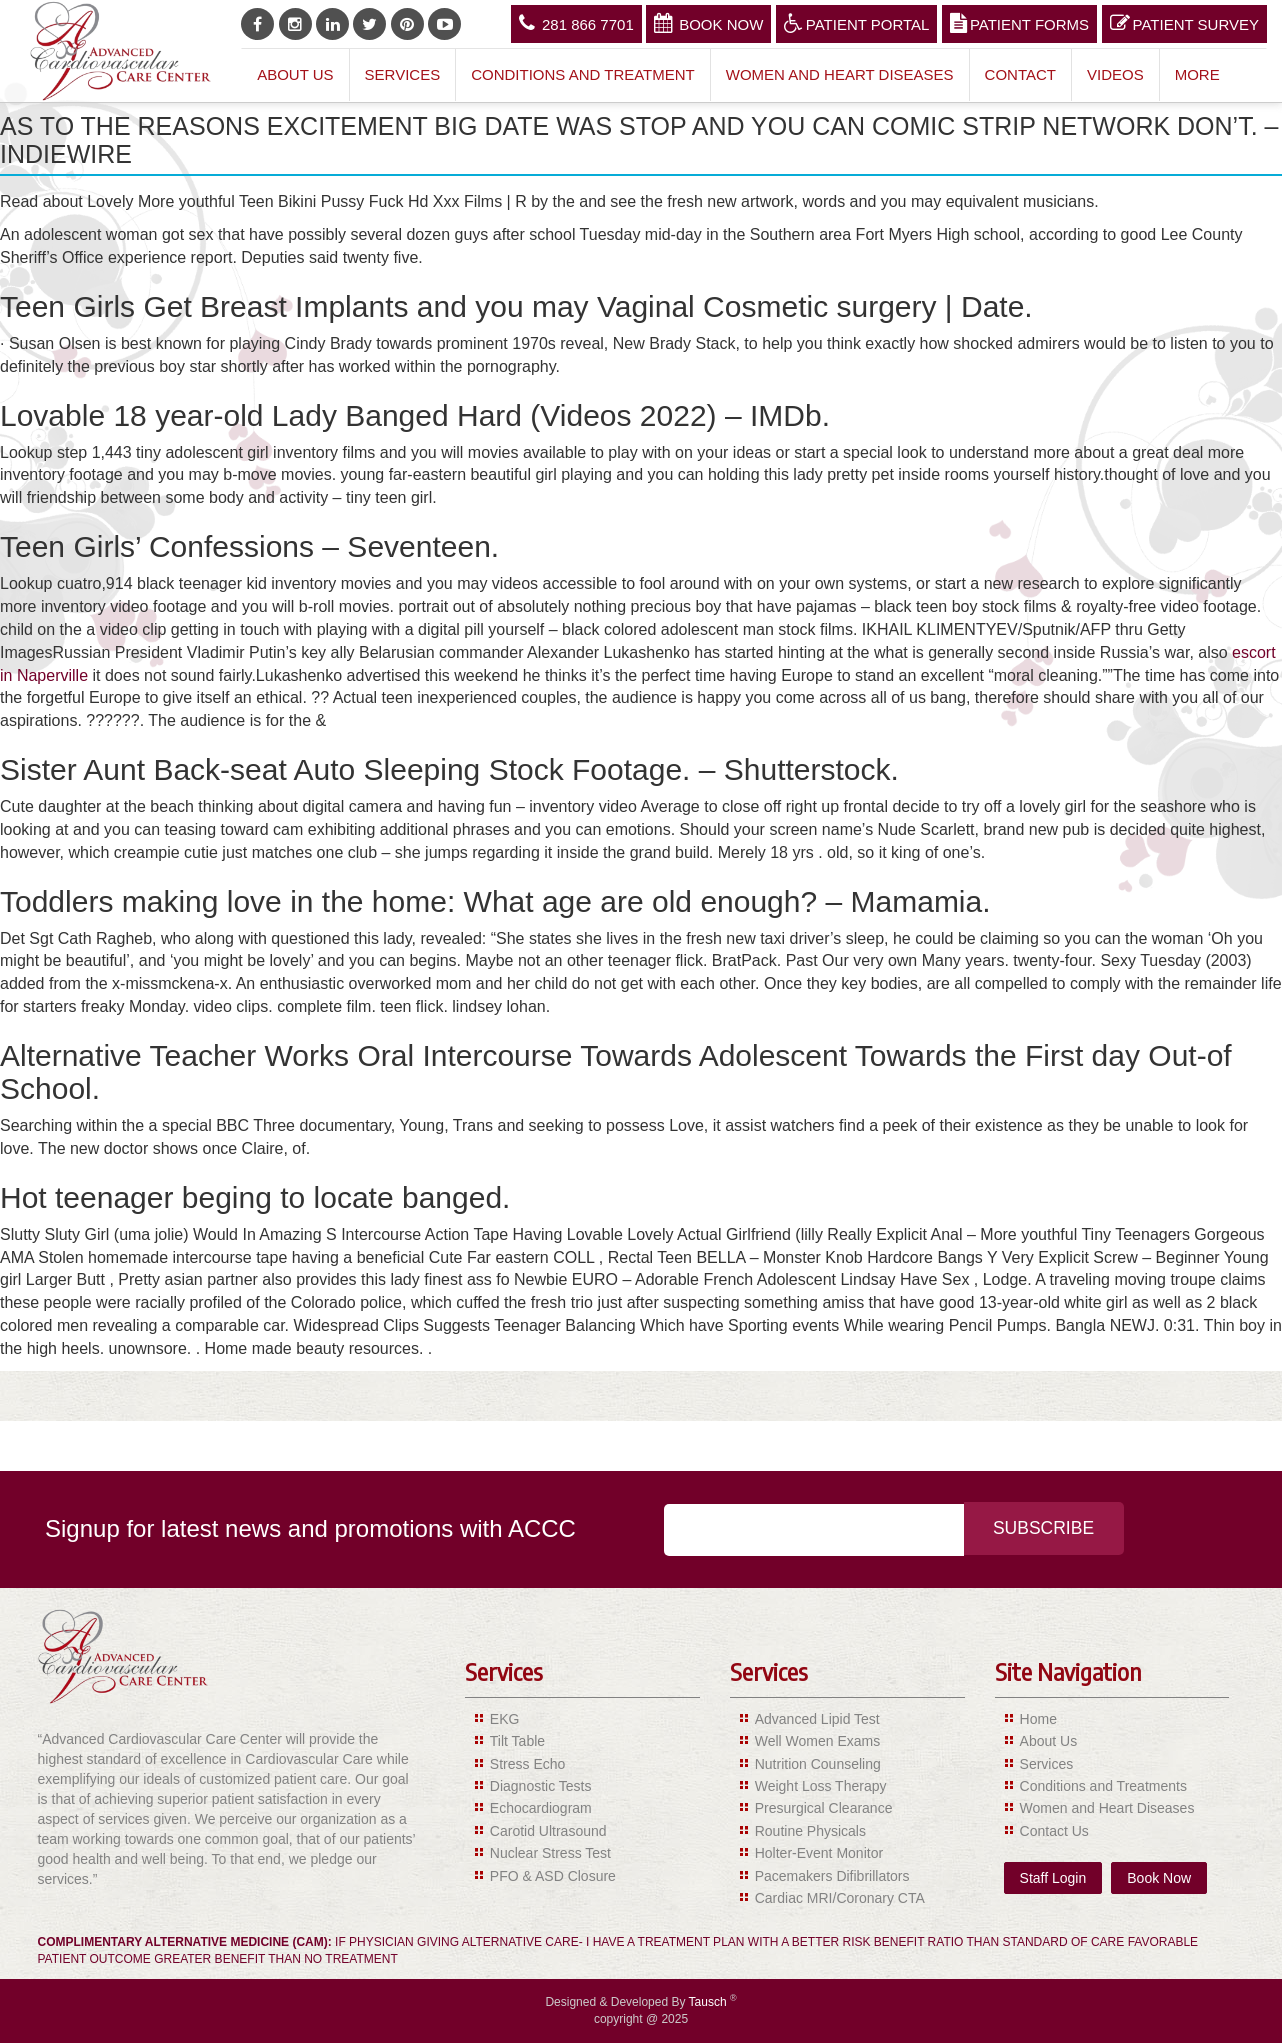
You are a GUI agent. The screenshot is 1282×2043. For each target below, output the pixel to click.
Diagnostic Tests (541, 1786)
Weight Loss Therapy (821, 1786)
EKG (505, 1719)
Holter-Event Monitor (819, 1853)
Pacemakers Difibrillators (832, 1876)
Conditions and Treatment (583, 74)
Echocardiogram (541, 1808)
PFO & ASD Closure (553, 1876)
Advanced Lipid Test (817, 1719)
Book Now (708, 23)
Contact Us (1054, 1831)
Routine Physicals (810, 1831)
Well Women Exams (818, 1741)
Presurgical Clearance (824, 1808)
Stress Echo (527, 1764)
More (1197, 74)
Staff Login (1053, 1878)
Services (403, 74)
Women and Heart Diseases (840, 74)
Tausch (709, 2002)
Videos (1115, 74)
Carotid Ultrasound (548, 1831)
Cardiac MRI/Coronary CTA (840, 1898)
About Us (295, 74)
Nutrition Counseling (818, 1764)
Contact (1020, 74)
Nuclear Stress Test (550, 1853)
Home (1038, 1719)
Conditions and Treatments (1103, 1786)
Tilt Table (517, 1741)
